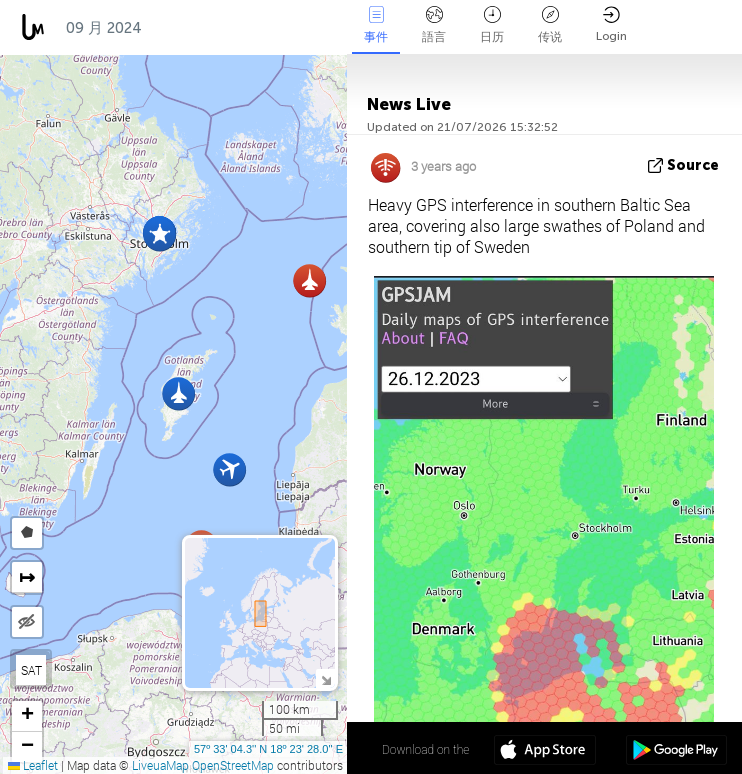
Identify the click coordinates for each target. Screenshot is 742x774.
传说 (550, 25)
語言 (434, 25)
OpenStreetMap (233, 765)
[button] (159, 234)
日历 (492, 25)
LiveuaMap (160, 765)
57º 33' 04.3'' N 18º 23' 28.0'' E (268, 749)
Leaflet (33, 765)
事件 (376, 25)
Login (611, 24)
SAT (31, 670)
